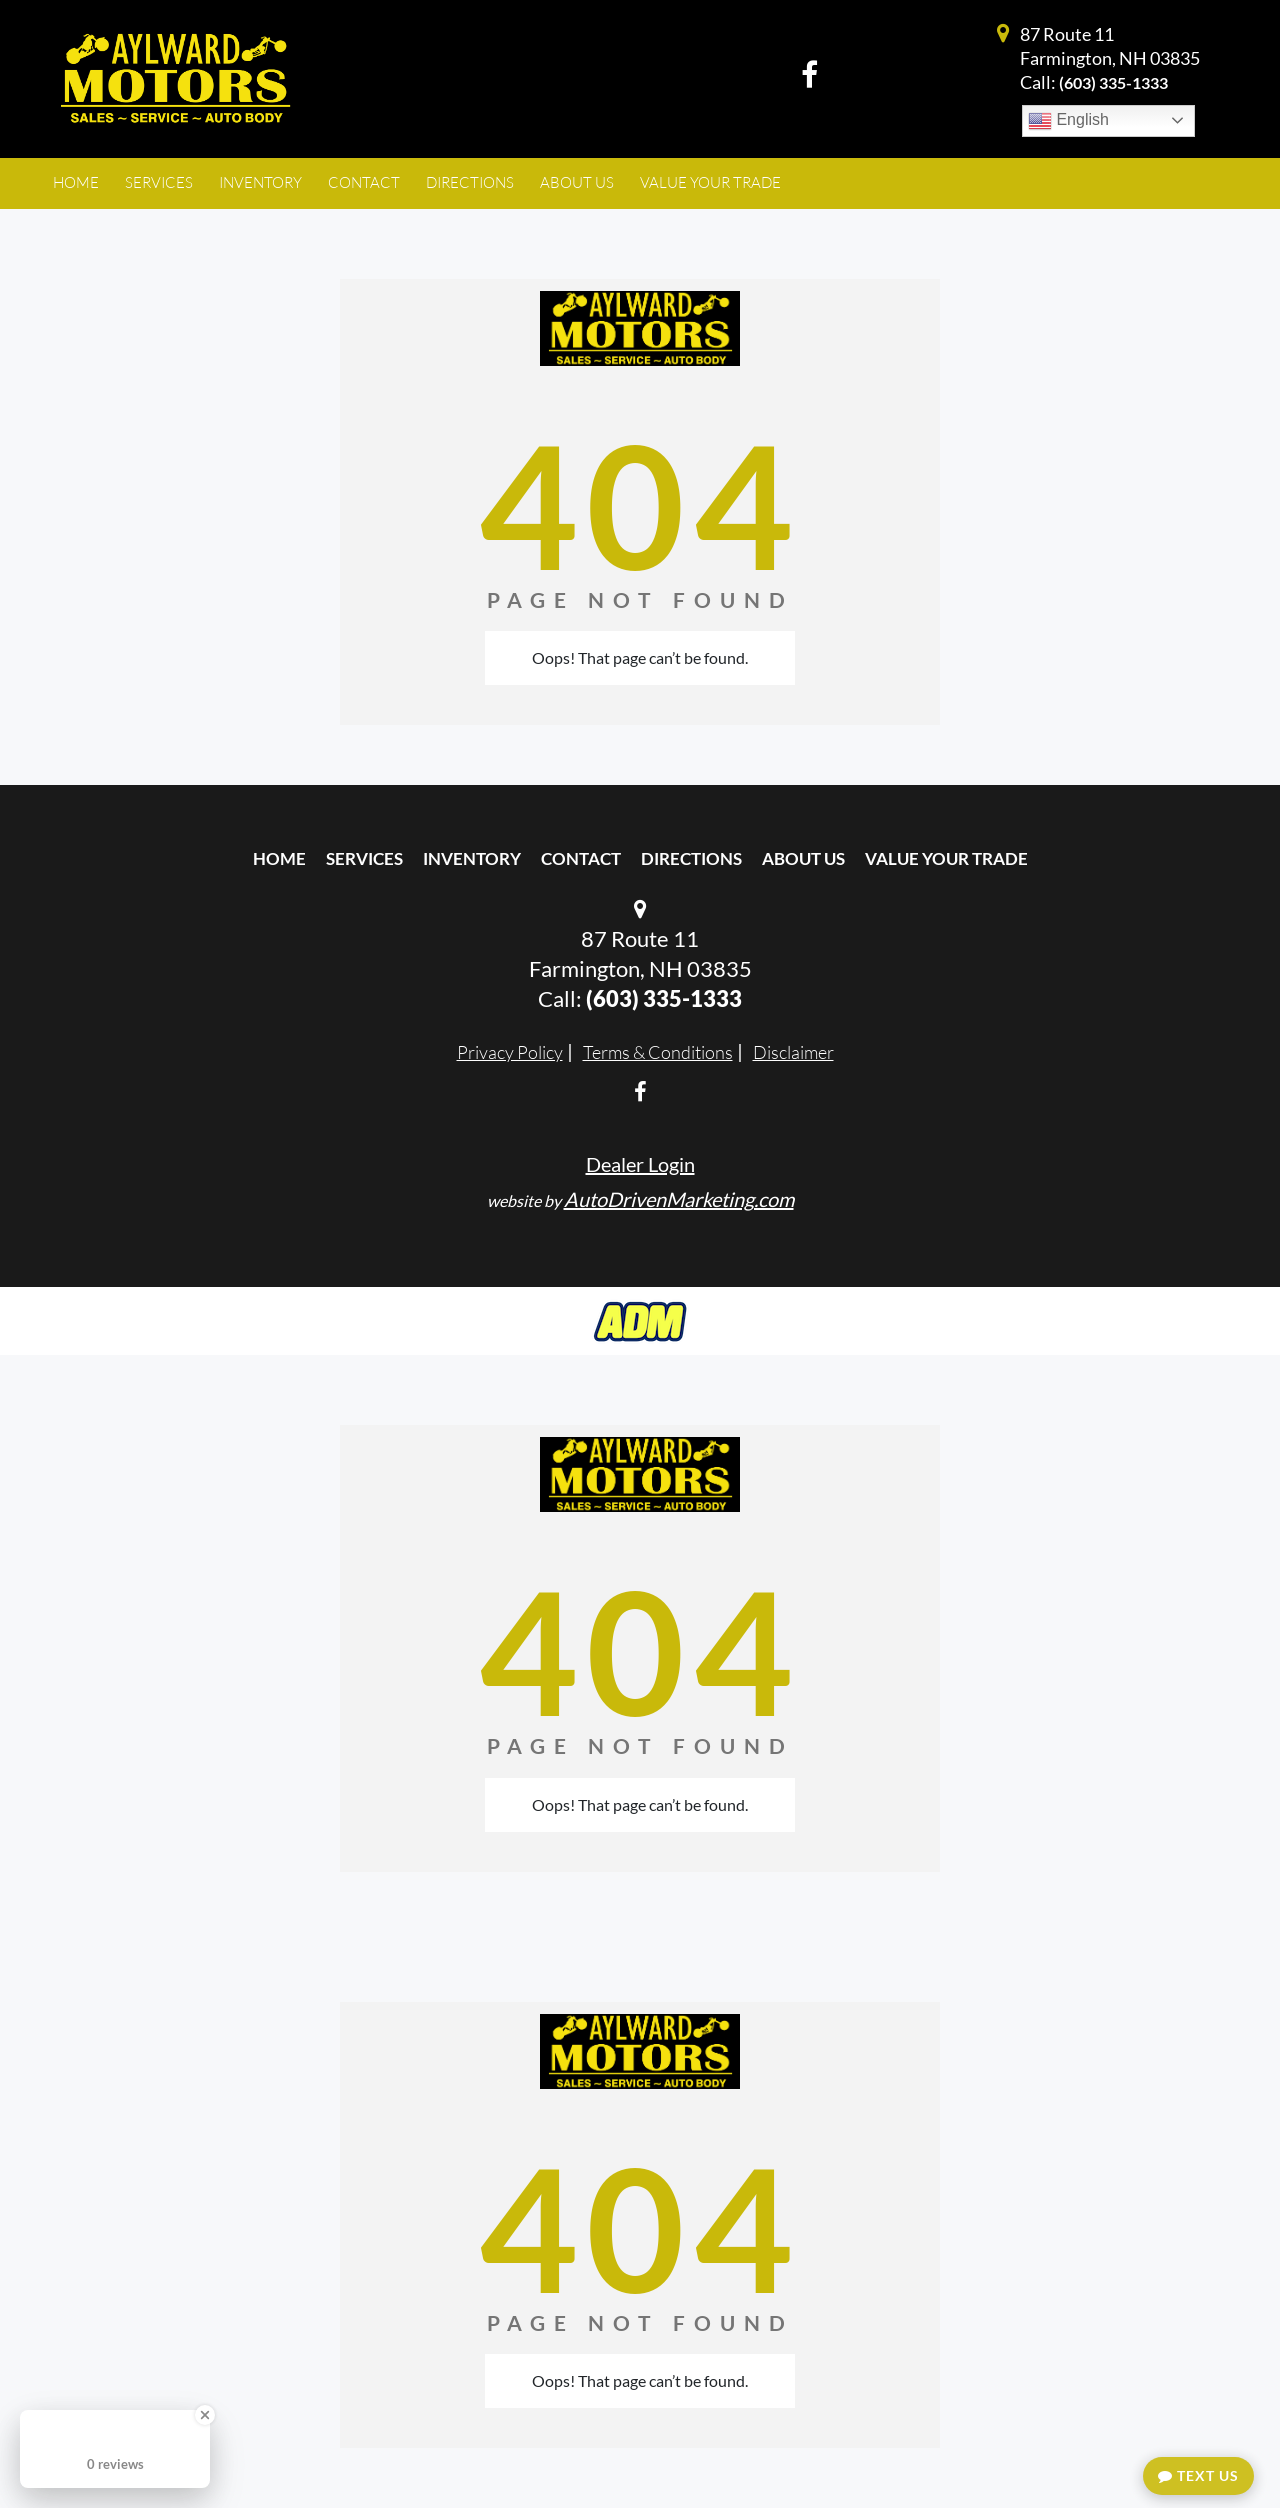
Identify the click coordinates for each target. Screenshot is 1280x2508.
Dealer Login (640, 1164)
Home (279, 858)
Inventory (472, 858)
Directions (691, 858)
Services (364, 858)
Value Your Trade (946, 858)
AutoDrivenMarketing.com (679, 1199)
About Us (803, 858)
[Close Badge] (205, 2415)
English (1068, 121)
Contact (581, 858)
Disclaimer (793, 1052)
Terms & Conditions (658, 1052)
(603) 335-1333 (1113, 82)
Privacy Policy (510, 1052)
